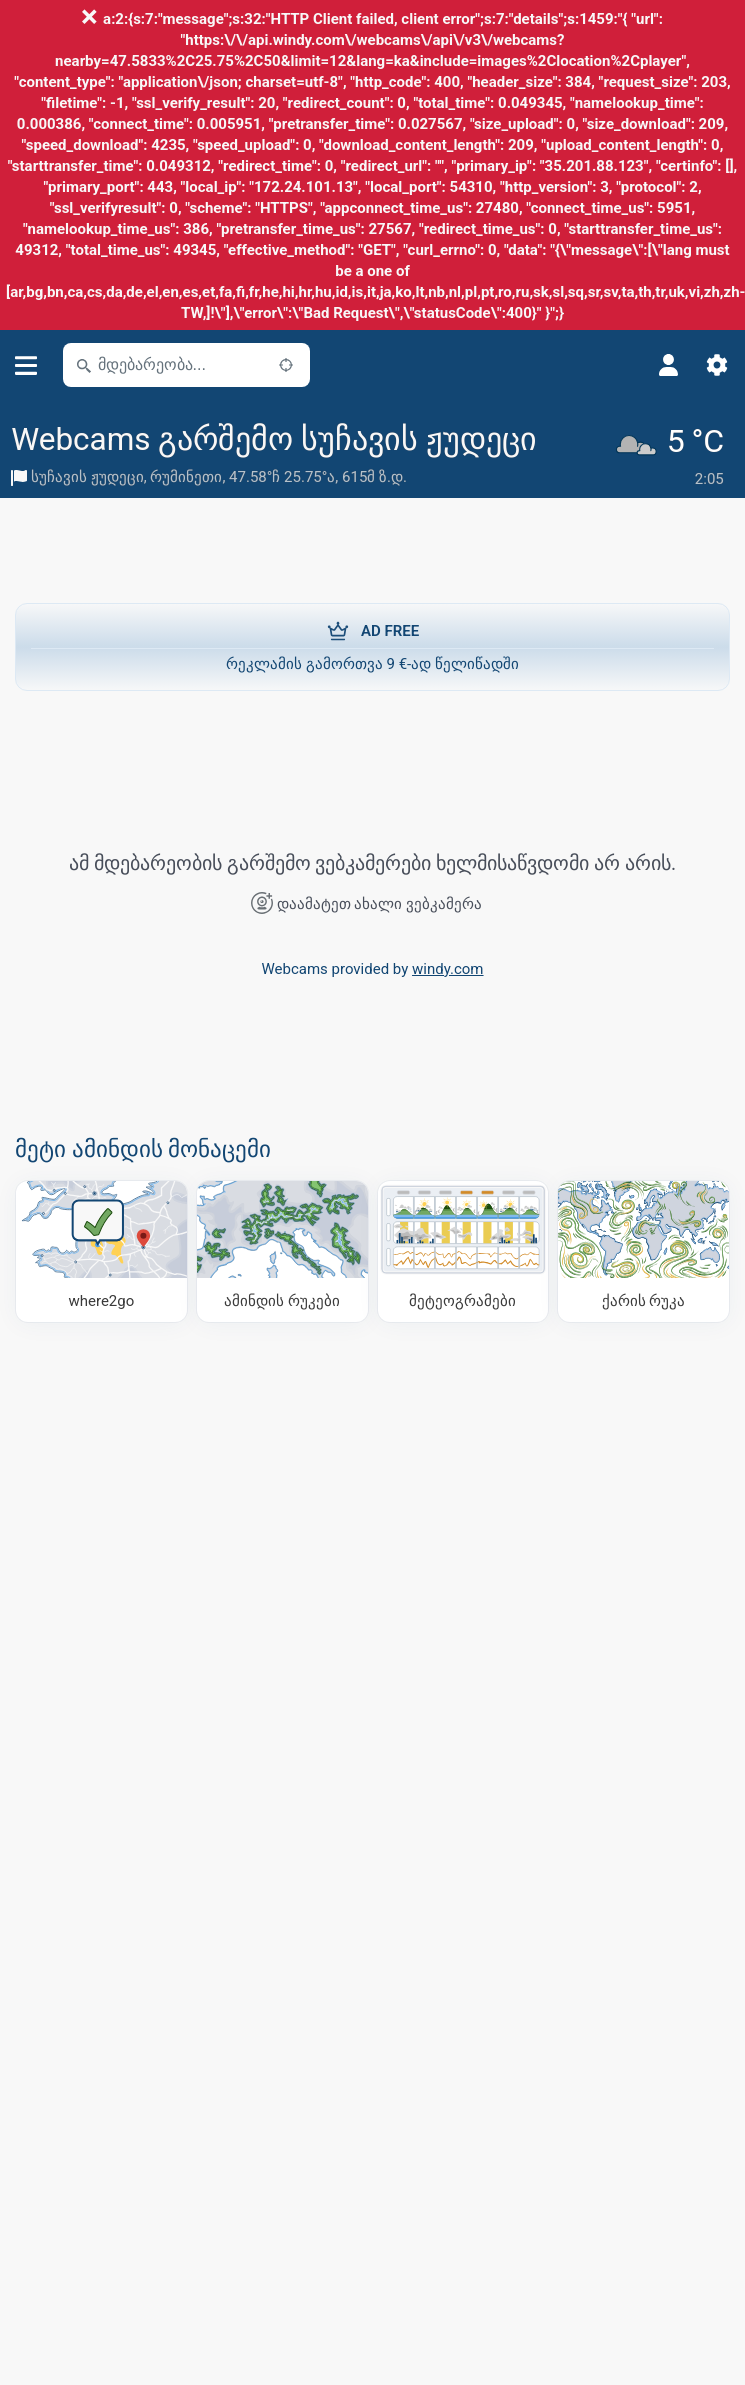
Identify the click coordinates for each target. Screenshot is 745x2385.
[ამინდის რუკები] (282, 1249)
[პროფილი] (669, 365)
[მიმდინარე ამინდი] (673, 456)
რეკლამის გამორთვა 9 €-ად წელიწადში (372, 645)
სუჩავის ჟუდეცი (87, 477)
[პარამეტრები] (717, 365)
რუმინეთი (186, 477)
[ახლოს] (286, 365)
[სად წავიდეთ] (101, 1249)
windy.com (448, 967)
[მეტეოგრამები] (463, 1249)
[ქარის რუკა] (643, 1249)
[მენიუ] (26, 365)
